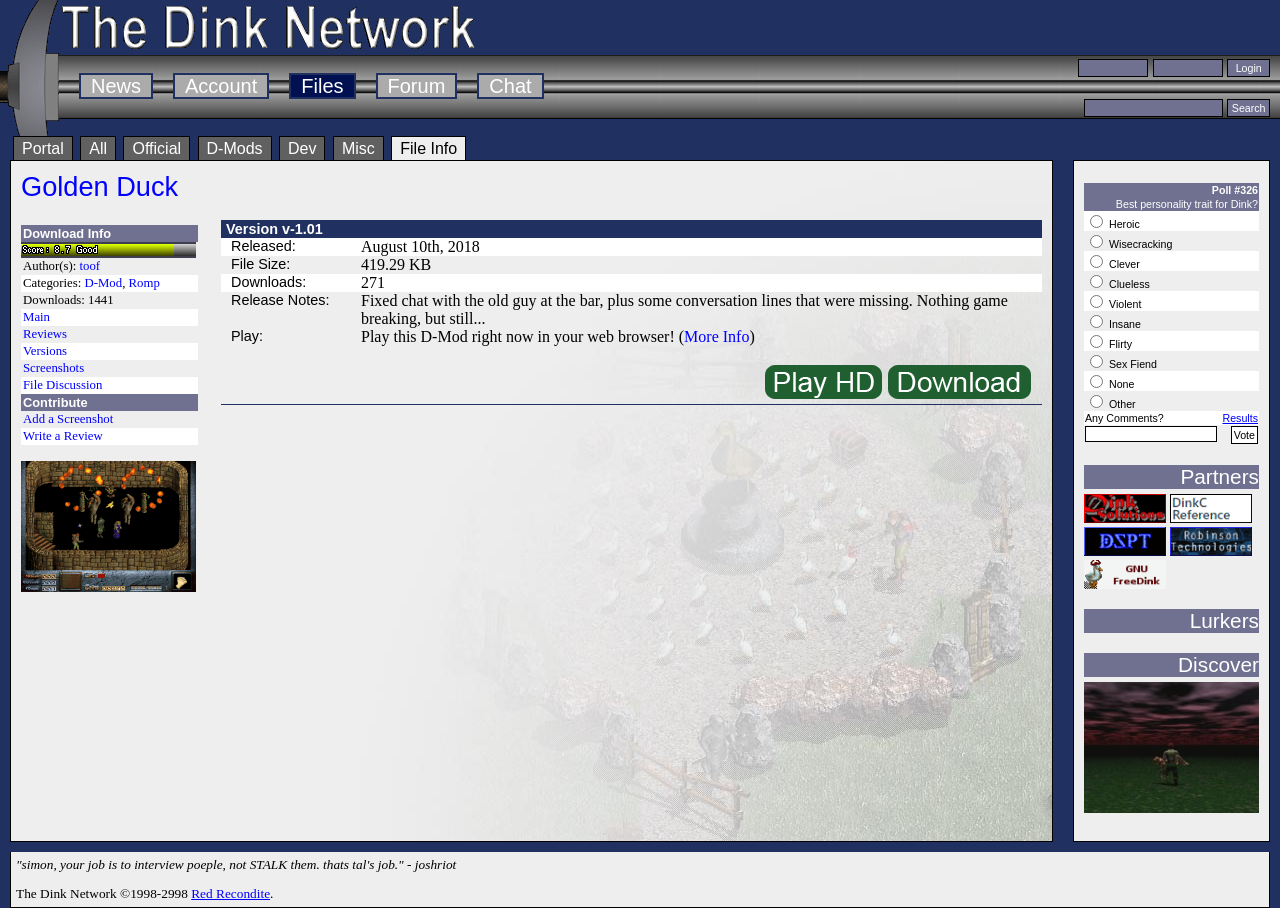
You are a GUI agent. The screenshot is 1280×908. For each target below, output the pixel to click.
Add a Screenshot (68, 419)
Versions (45, 351)
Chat (510, 86)
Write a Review (63, 436)
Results (1240, 418)
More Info (716, 336)
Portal (43, 148)
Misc (358, 148)
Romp (144, 283)
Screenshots (53, 368)
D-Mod (103, 283)
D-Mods (235, 148)
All (98, 148)
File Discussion (62, 385)
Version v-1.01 (274, 229)
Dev (302, 148)
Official (156, 148)
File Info (428, 148)
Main (36, 317)
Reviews (45, 334)
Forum (417, 86)
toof (90, 266)
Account (221, 86)
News (116, 86)
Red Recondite (230, 893)
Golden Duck (99, 186)
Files (322, 86)
